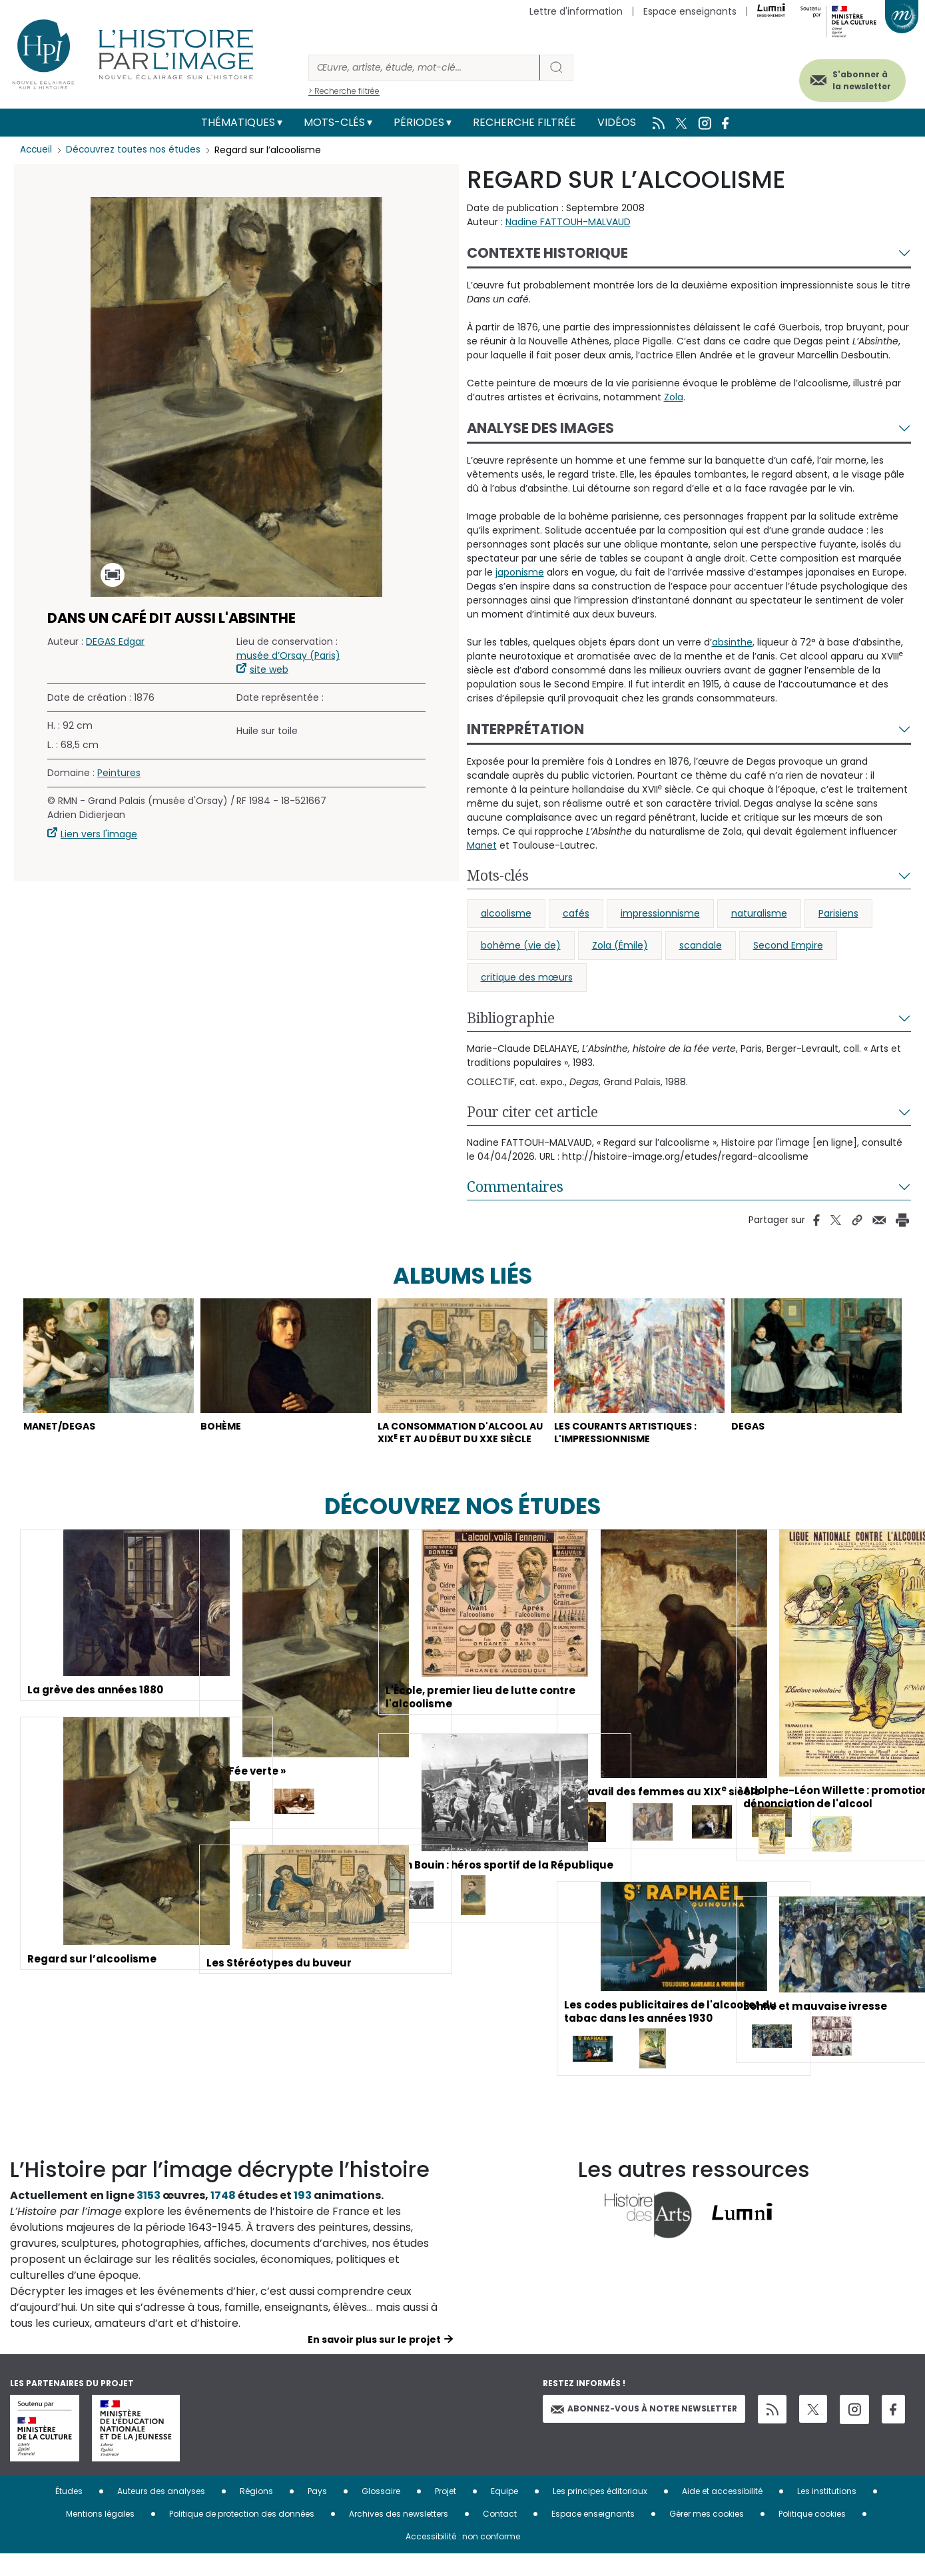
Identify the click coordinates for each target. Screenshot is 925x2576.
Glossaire (381, 2513)
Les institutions (826, 2513)
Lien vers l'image (99, 834)
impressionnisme (660, 913)
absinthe (732, 642)
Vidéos (616, 122)
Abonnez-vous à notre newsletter (644, 2431)
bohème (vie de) (521, 945)
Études (69, 2513)
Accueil (37, 150)
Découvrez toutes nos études (137, 150)
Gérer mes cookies (706, 2535)
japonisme (519, 572)
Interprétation (525, 729)
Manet (482, 845)
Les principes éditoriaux (600, 2513)
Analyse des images (540, 428)
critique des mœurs (527, 977)
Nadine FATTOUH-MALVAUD (568, 221)
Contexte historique (547, 252)
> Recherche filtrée (344, 91)
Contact (500, 2535)
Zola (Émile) (620, 945)
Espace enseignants (690, 11)
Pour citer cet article (532, 1111)
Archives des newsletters (398, 2535)
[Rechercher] (424, 68)
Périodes (419, 122)
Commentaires (515, 1186)
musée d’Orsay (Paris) (288, 655)
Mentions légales (100, 2535)
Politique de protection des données (241, 2535)
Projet (445, 2513)
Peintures (119, 772)
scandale (700, 945)
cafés (576, 913)
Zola (673, 397)
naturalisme (759, 913)
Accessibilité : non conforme (463, 2558)
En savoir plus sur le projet (374, 2361)
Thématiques (238, 122)
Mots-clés (334, 122)
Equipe (504, 2513)
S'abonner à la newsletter (851, 78)
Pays (317, 2513)
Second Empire (788, 945)
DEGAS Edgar (115, 641)
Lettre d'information (576, 11)
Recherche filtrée (524, 122)
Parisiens (838, 913)
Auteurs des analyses (161, 2513)
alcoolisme (506, 913)
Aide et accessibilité (722, 2513)
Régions (256, 2513)
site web (269, 669)
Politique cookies (812, 2535)
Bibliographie (511, 1018)
